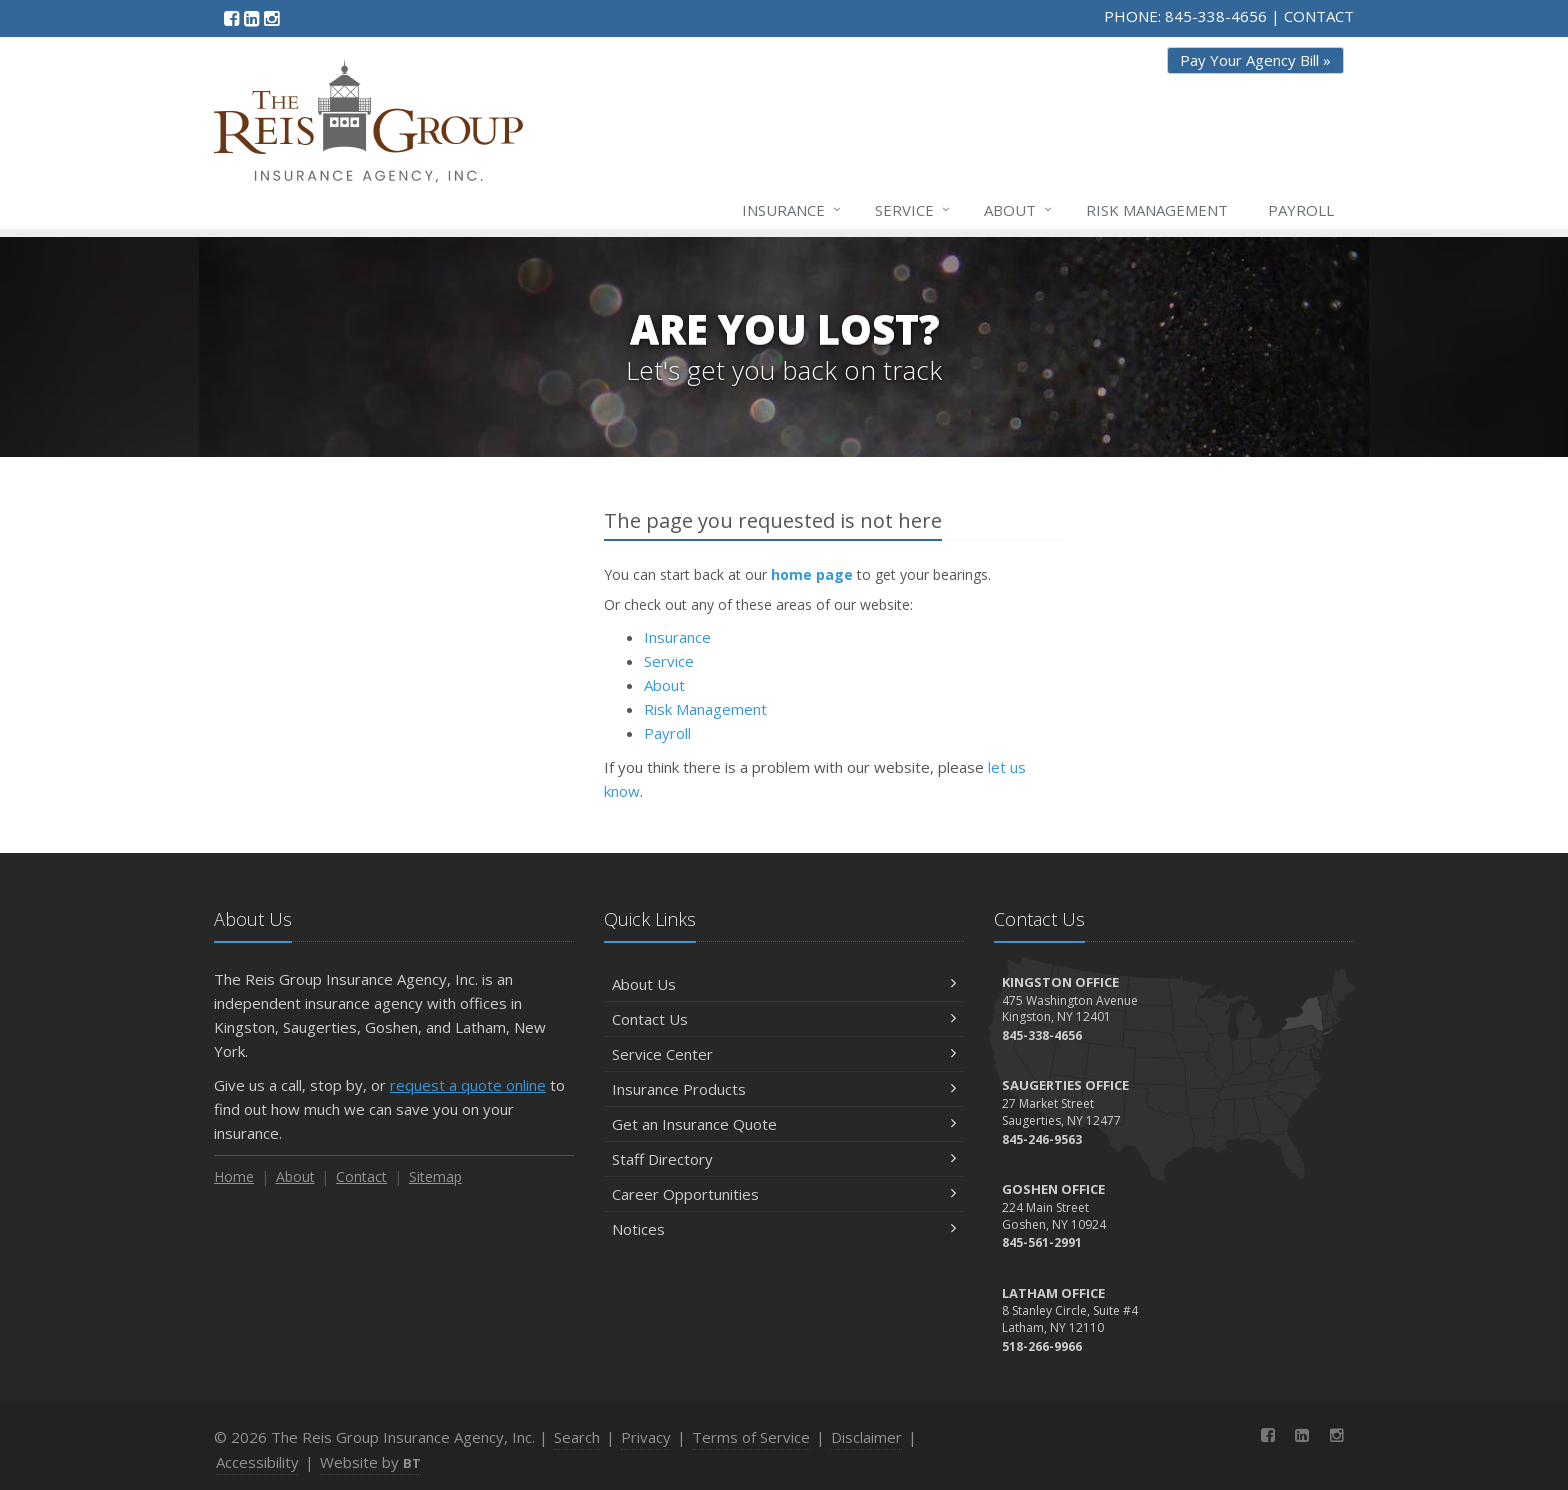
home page (812, 574)
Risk (1157, 210)
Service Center (784, 1054)
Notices (784, 1229)
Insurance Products (784, 1089)
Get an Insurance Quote (784, 1124)
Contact (361, 1176)
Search (577, 1437)
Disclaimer (866, 1437)
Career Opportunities (784, 1194)
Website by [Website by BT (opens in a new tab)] (370, 1462)
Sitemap (435, 1176)
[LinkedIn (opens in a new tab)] (251, 18)
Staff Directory (784, 1159)
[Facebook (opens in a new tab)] (231, 18)
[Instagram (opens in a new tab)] (271, 18)
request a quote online (468, 1085)
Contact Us (784, 1019)
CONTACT (1319, 16)
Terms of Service (751, 1437)
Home (234, 1176)
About (1019, 210)
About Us (784, 984)
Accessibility (257, 1462)
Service (913, 210)
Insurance (792, 210)
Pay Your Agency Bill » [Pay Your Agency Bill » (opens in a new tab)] (1255, 60)
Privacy (646, 1437)
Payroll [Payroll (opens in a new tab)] (1301, 210)
